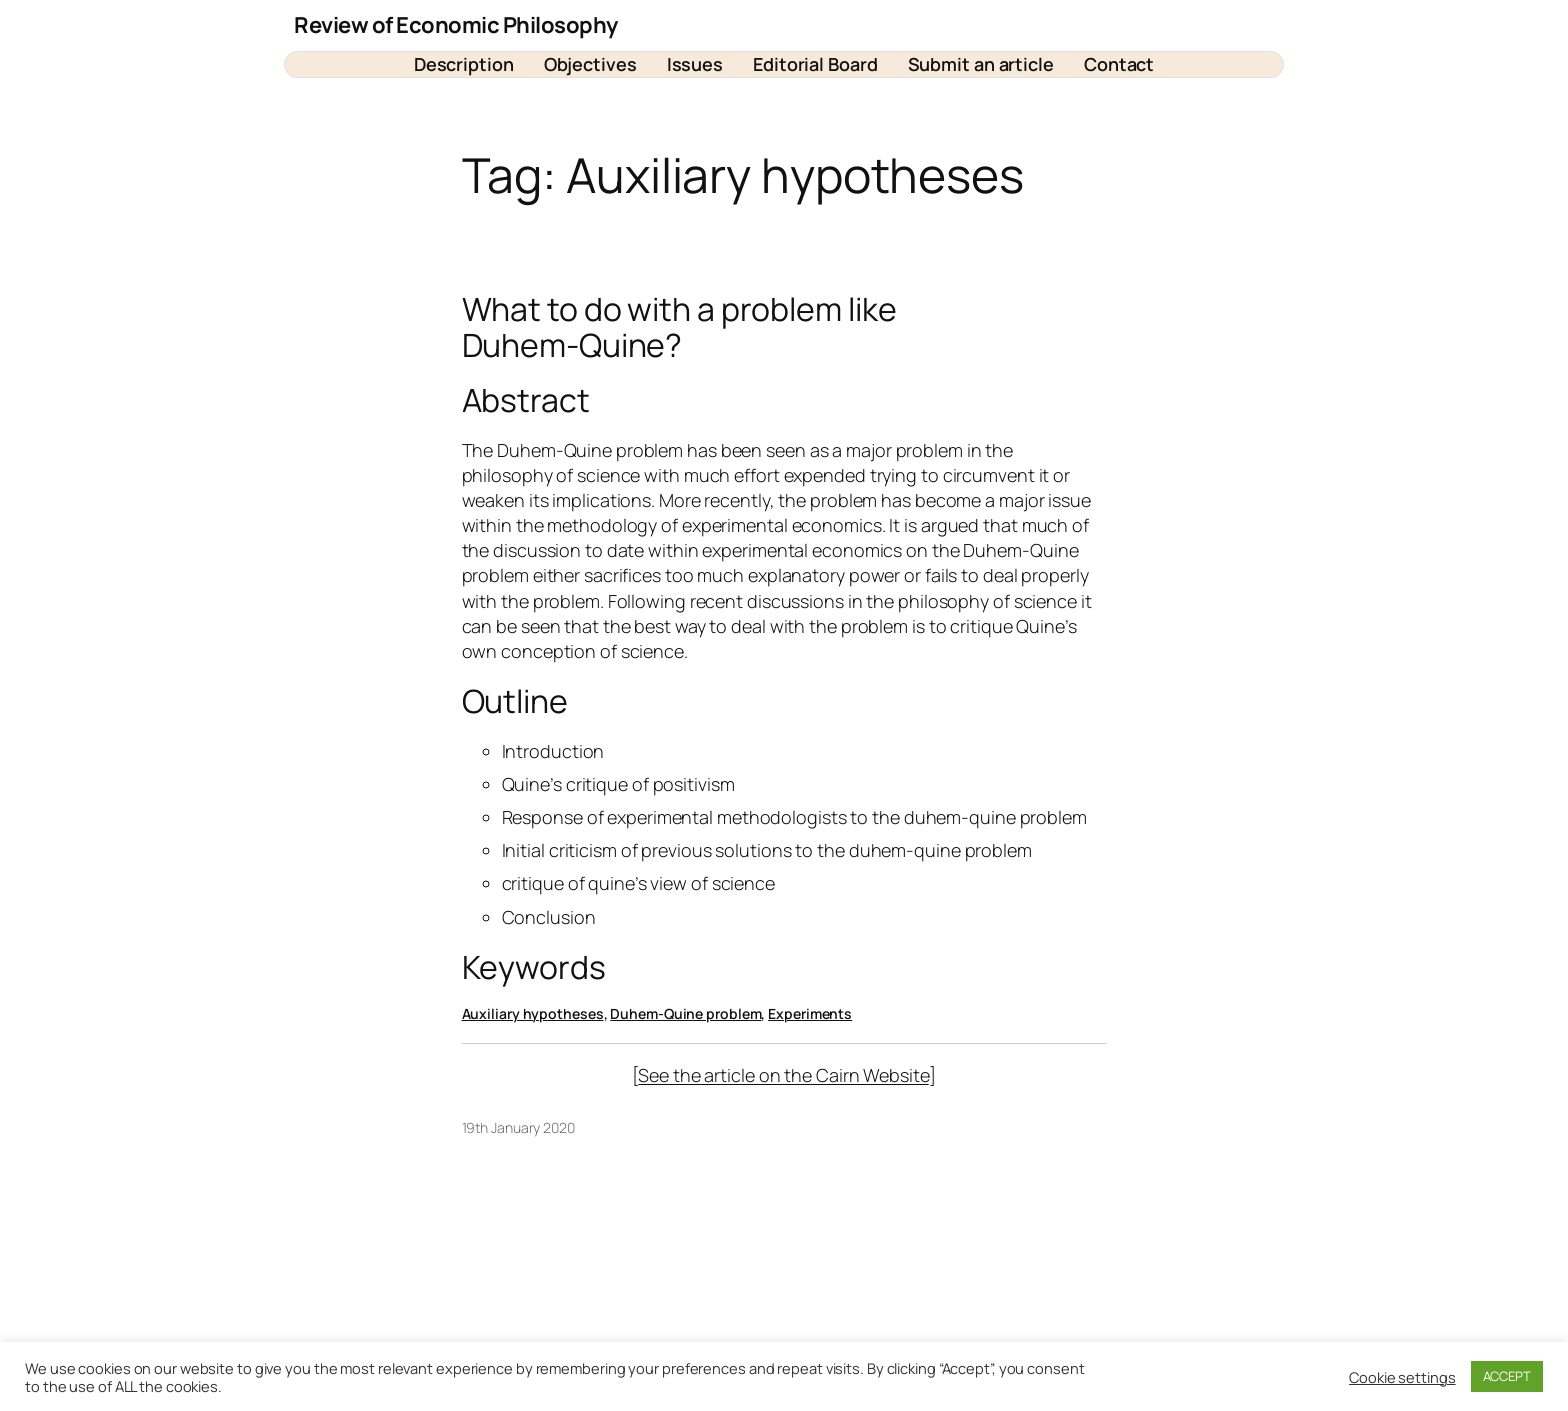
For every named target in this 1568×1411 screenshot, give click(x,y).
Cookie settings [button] (1402, 1377)
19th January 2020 (518, 1127)
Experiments (810, 1013)
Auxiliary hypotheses (533, 1013)
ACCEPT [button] (1507, 1376)
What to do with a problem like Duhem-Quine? (679, 327)
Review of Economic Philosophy (456, 25)
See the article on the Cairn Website (783, 1075)
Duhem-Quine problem (685, 1013)
